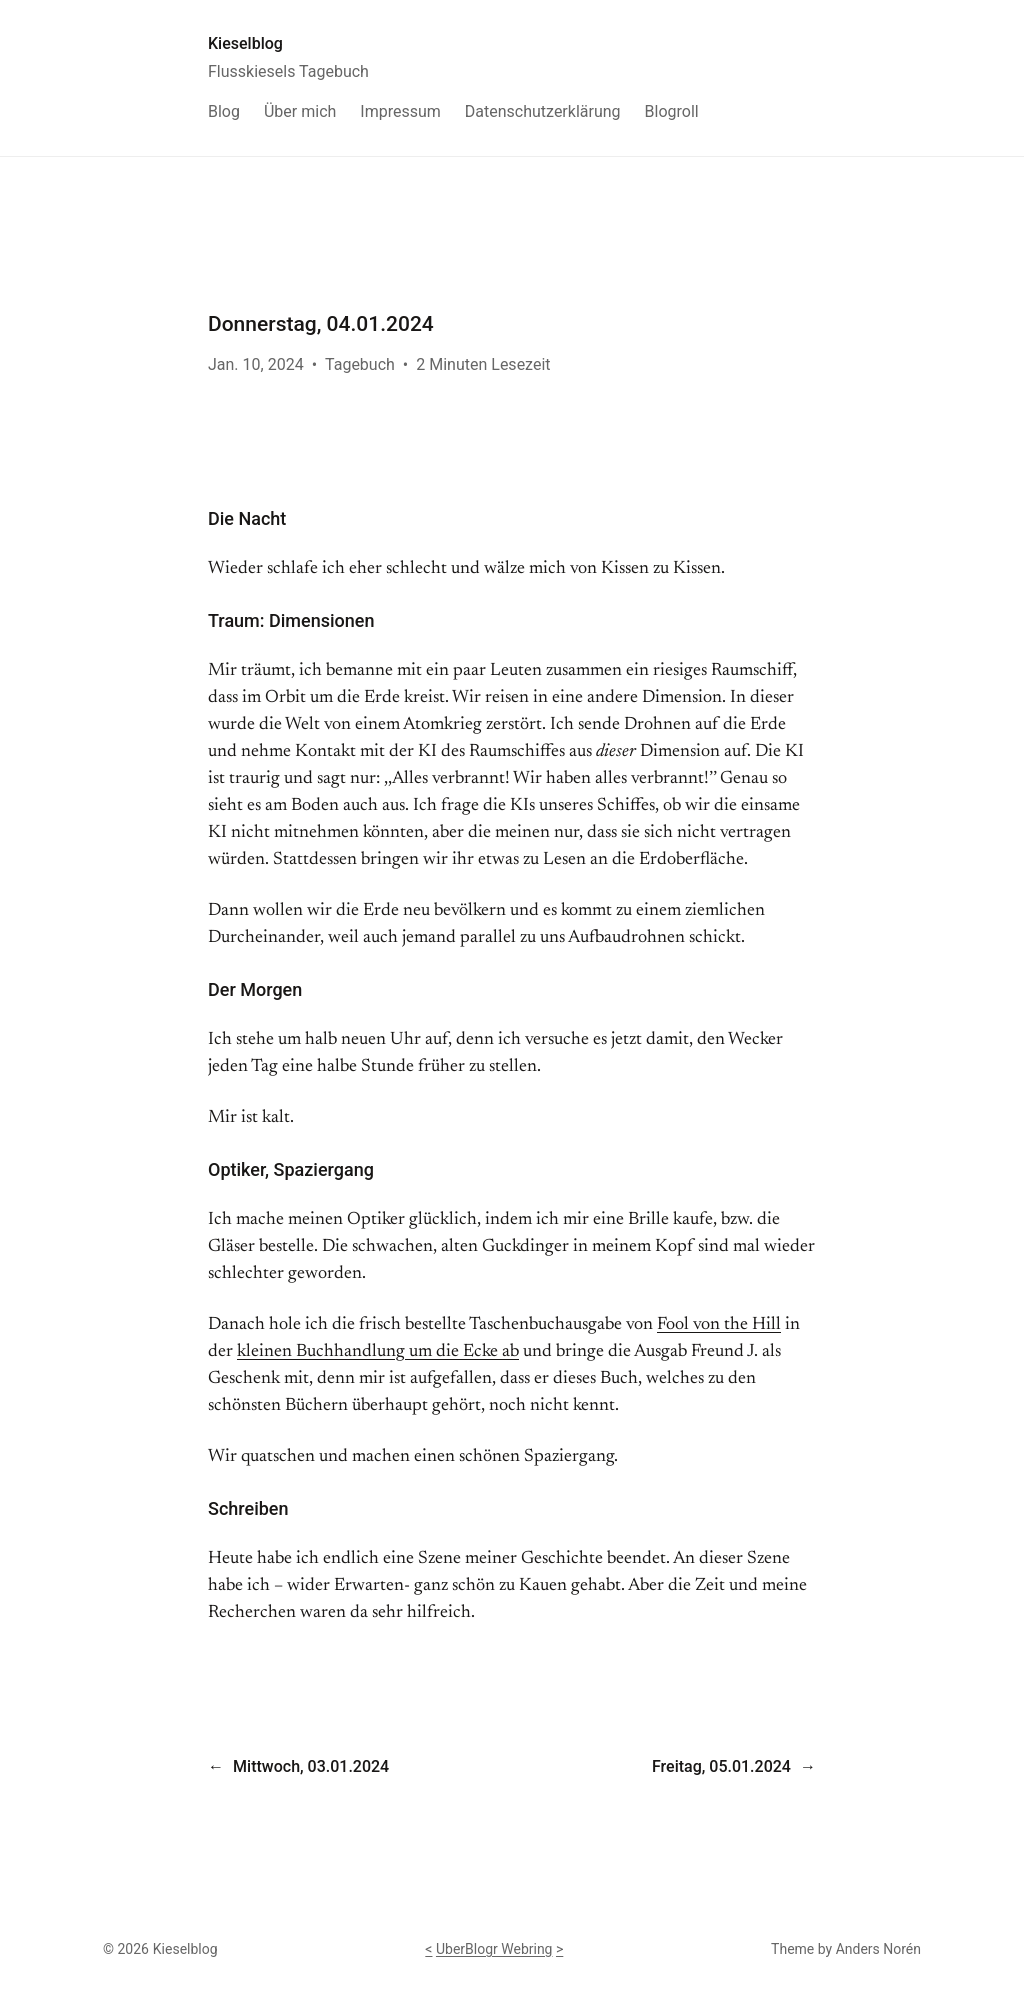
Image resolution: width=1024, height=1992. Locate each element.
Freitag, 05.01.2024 (721, 1766)
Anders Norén (878, 1949)
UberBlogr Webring (494, 1949)
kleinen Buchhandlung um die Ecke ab (378, 1352)
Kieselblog (245, 43)
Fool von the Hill (719, 1325)
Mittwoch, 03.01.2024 (311, 1766)
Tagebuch (360, 364)
